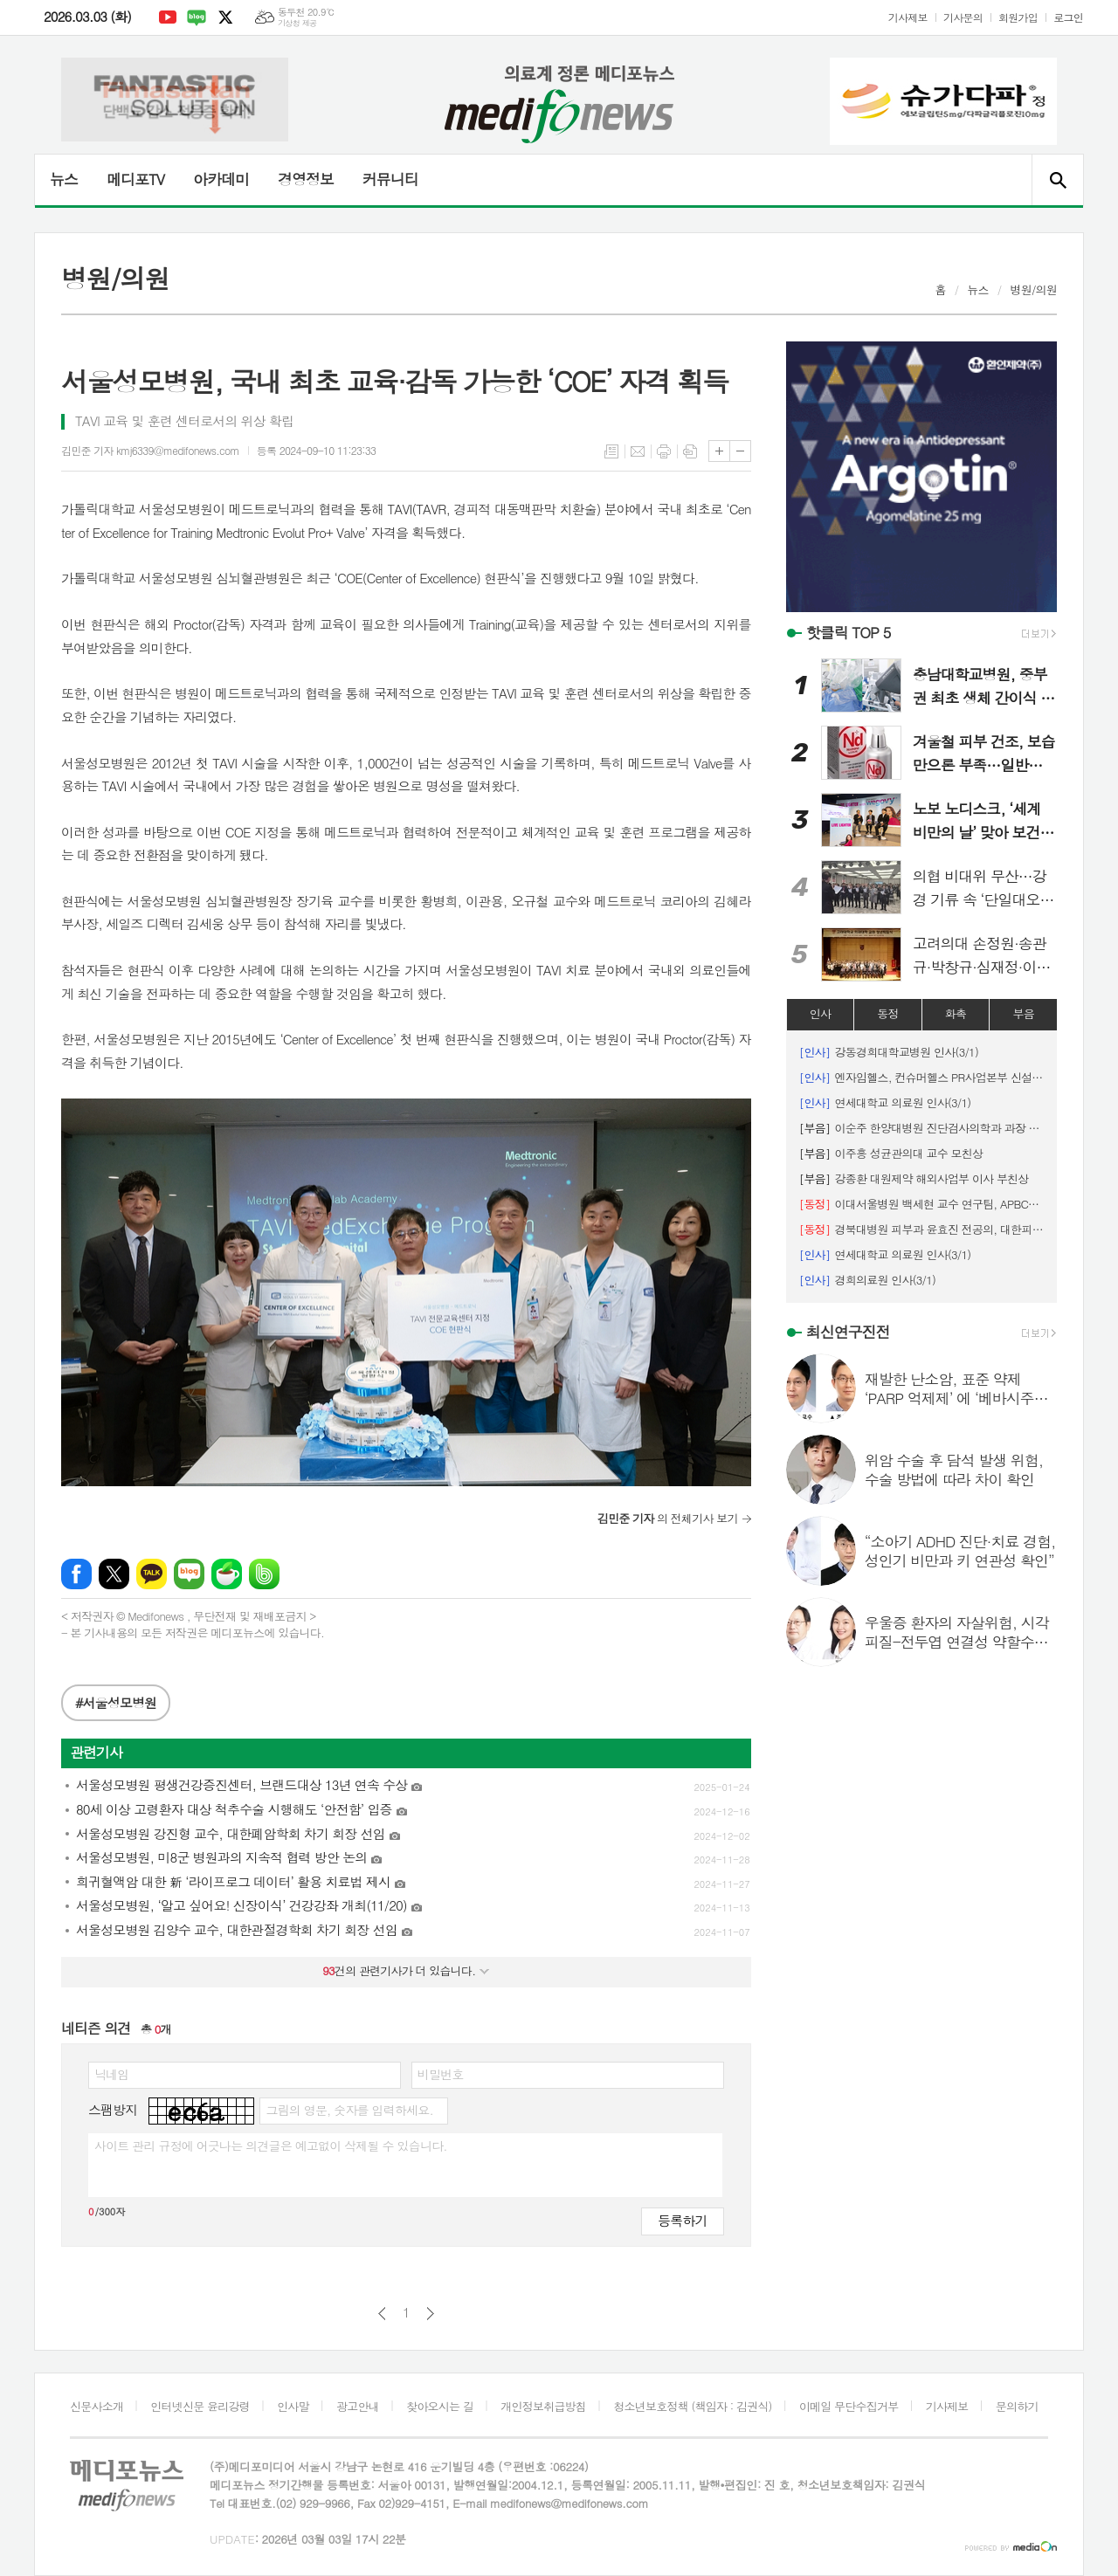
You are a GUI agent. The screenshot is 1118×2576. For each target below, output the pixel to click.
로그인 (1068, 17)
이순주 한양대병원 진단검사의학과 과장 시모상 (921, 1127)
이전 (382, 2314)
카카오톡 (151, 1574)
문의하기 (1017, 2406)
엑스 (225, 17)
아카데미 (221, 179)
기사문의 (963, 17)
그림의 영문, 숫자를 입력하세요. (349, 2110)
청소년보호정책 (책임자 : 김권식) (692, 2406)
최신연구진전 (848, 1331)
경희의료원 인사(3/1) (867, 1279)
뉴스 (64, 179)
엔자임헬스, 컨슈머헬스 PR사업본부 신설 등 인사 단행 (921, 1077)
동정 (887, 1013)
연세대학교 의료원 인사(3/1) (885, 1102)
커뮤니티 (390, 179)
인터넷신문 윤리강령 (200, 2406)
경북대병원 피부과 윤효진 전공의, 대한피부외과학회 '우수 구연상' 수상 (921, 1229)
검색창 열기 (1057, 180)
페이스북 (76, 1574)
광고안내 (357, 2406)
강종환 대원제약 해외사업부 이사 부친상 (914, 1178)
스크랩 (690, 451)
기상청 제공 (297, 23)
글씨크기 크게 (719, 451)
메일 (637, 451)
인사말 (293, 2406)
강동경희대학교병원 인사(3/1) (888, 1051)
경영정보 (306, 179)
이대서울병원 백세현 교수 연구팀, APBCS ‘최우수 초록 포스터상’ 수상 (921, 1203)
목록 (611, 451)
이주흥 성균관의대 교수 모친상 (891, 1153)
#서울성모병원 (115, 1702)
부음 (1022, 1013)
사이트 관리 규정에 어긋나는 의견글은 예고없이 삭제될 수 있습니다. (270, 2145)
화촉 (955, 1013)
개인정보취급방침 (543, 2406)
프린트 (664, 451)
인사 (820, 1013)
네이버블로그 (196, 17)
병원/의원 (1033, 289)
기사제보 (908, 17)
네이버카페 (226, 1574)
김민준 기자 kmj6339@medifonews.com (150, 450)
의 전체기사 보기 (667, 1518)
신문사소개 (96, 2406)
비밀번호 (441, 2074)
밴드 (264, 1574)
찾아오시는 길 (439, 2406)
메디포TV (135, 179)
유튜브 (168, 17)
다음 (430, 2314)
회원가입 (1018, 17)
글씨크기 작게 (740, 451)
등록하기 (682, 2220)
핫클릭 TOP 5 (848, 632)
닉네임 (111, 2074)
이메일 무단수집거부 (849, 2406)
